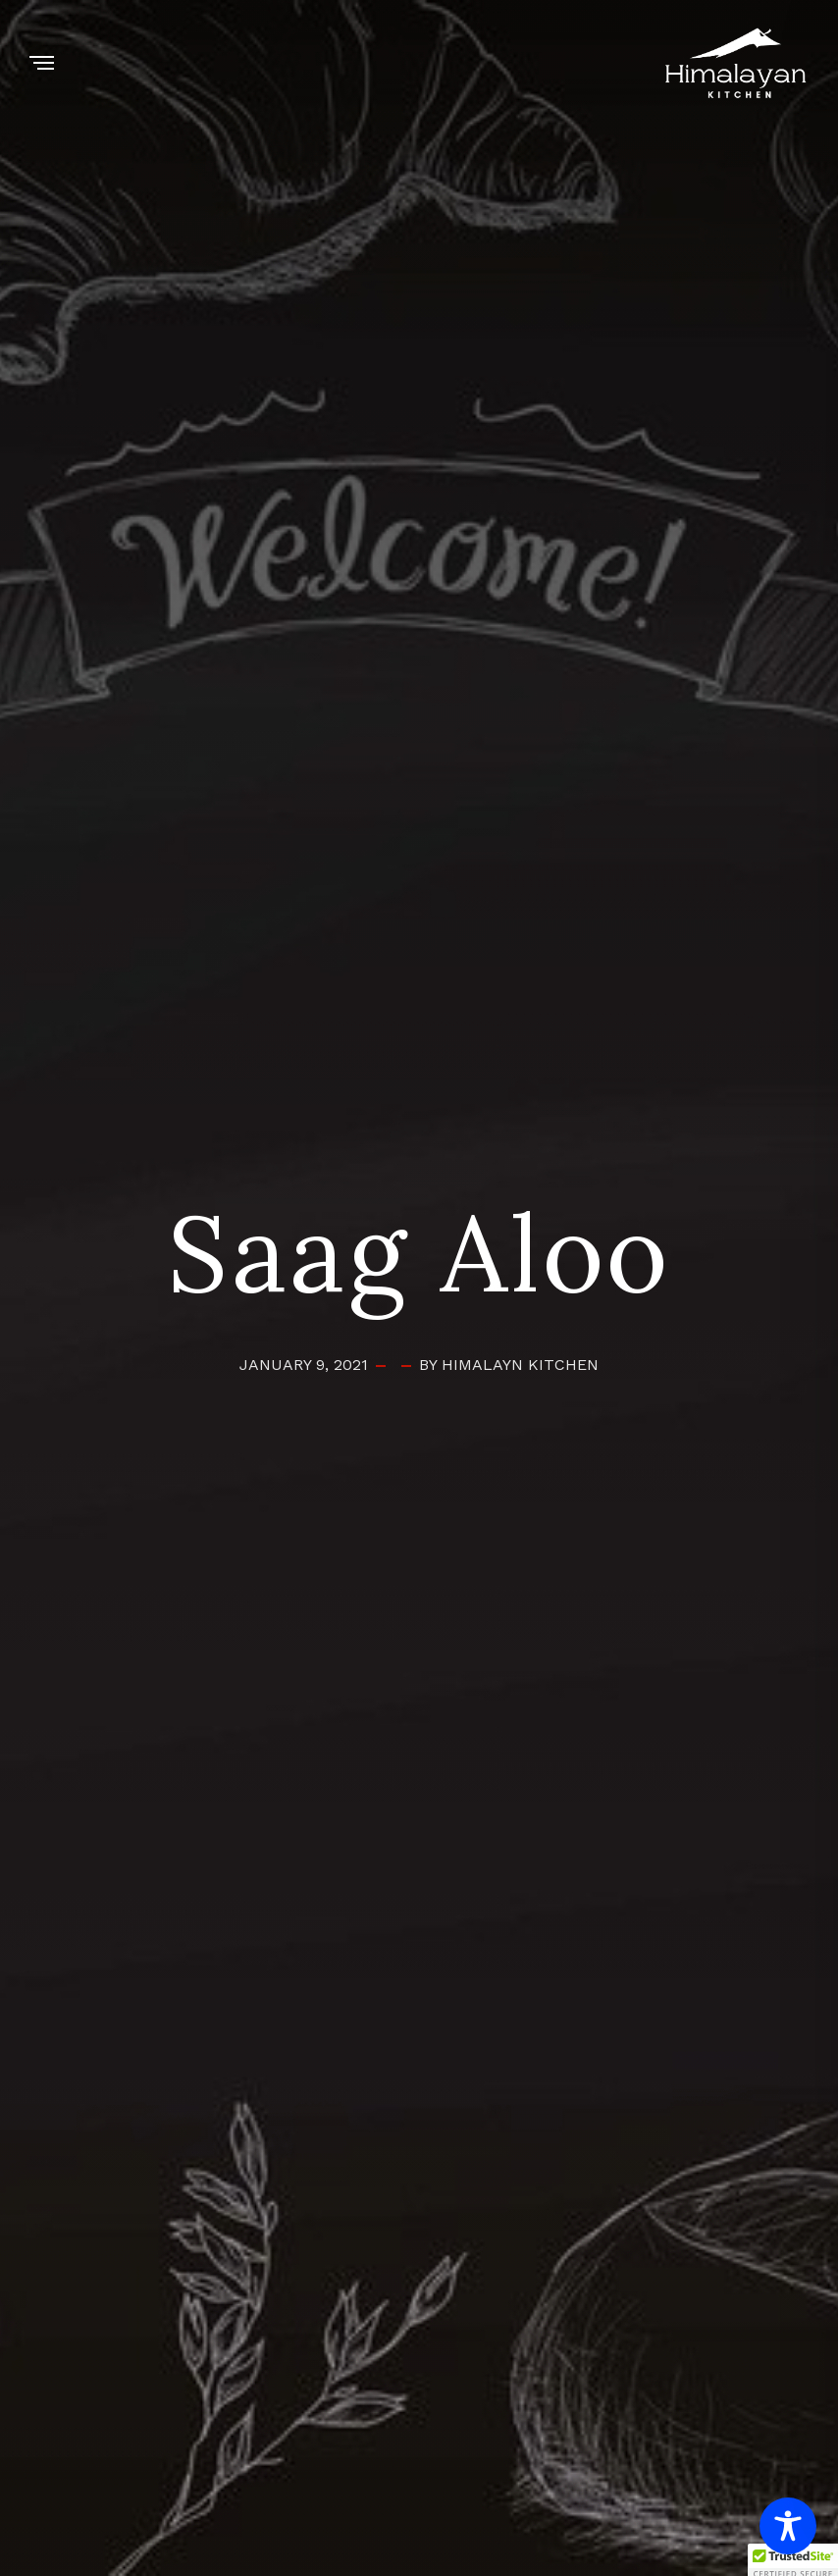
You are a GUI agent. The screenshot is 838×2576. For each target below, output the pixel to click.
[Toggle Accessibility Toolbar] (788, 2526)
